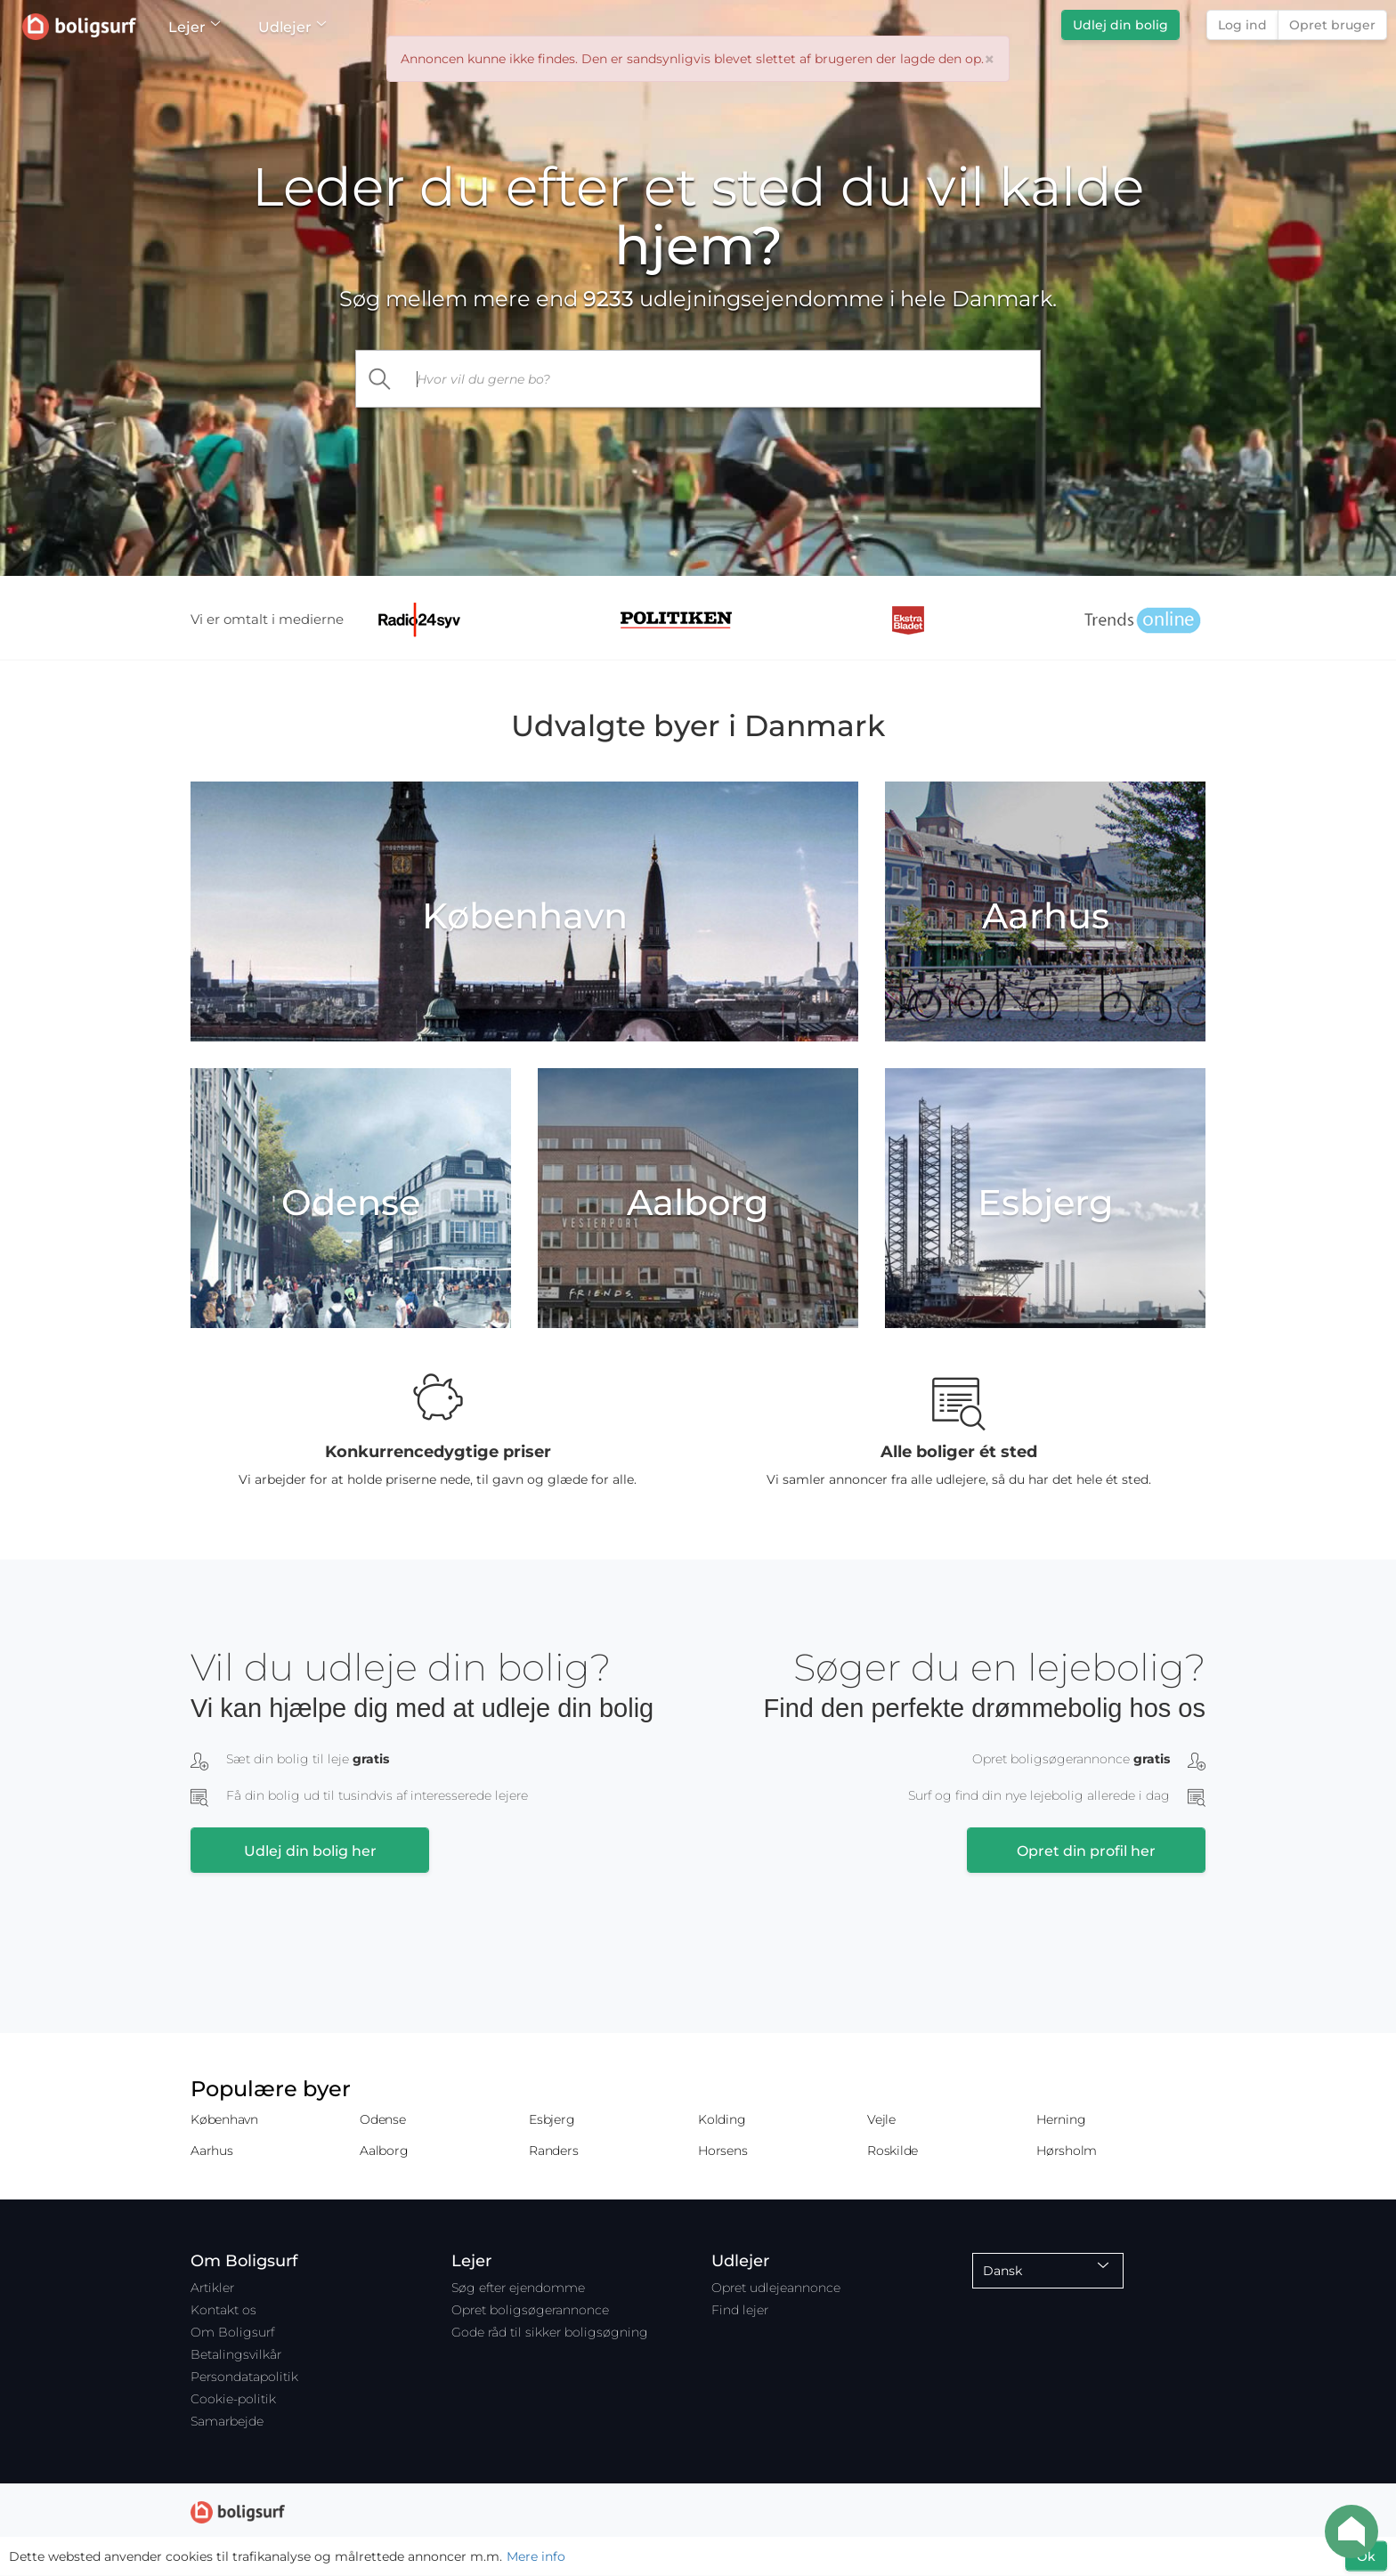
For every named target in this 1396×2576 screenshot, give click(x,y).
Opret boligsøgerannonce (530, 2310)
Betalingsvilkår (236, 2354)
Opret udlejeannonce (775, 2288)
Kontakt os (223, 2310)
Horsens (722, 2151)
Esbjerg (551, 2119)
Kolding (721, 2119)
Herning (1060, 2119)
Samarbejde (227, 2421)
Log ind (1242, 25)
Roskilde (892, 2151)
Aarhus (212, 2151)
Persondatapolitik (244, 2377)
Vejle (881, 2119)
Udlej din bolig (1120, 25)
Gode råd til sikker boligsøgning (549, 2332)
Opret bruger (1332, 25)
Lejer (193, 27)
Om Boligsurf (232, 2332)
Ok (1366, 2556)
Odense (383, 2119)
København (224, 2119)
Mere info (536, 2556)
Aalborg (384, 2151)
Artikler (212, 2288)
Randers (553, 2151)
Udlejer (291, 27)
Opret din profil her (1086, 1851)
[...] (723, 379)
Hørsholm (1066, 2151)
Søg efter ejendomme (518, 2288)
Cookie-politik (233, 2399)
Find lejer (739, 2310)
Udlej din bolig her (310, 1851)
